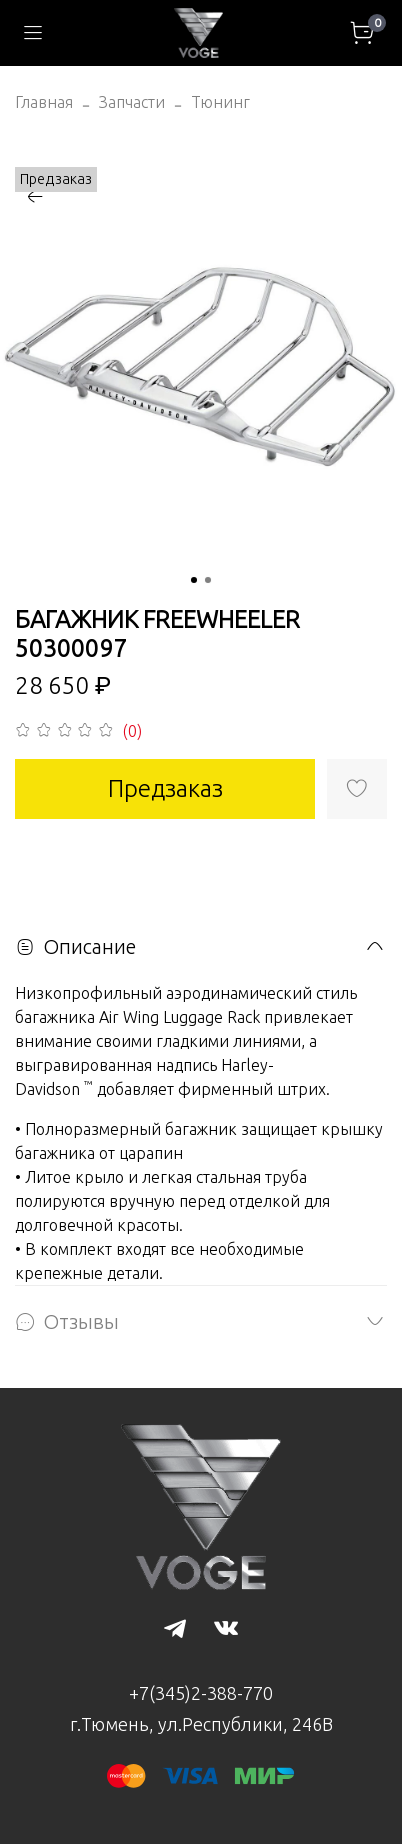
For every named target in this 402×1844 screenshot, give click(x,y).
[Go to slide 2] (208, 580)
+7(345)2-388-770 (201, 1693)
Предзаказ (165, 788)
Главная (44, 102)
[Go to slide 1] (194, 580)
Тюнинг (220, 102)
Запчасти (132, 102)
